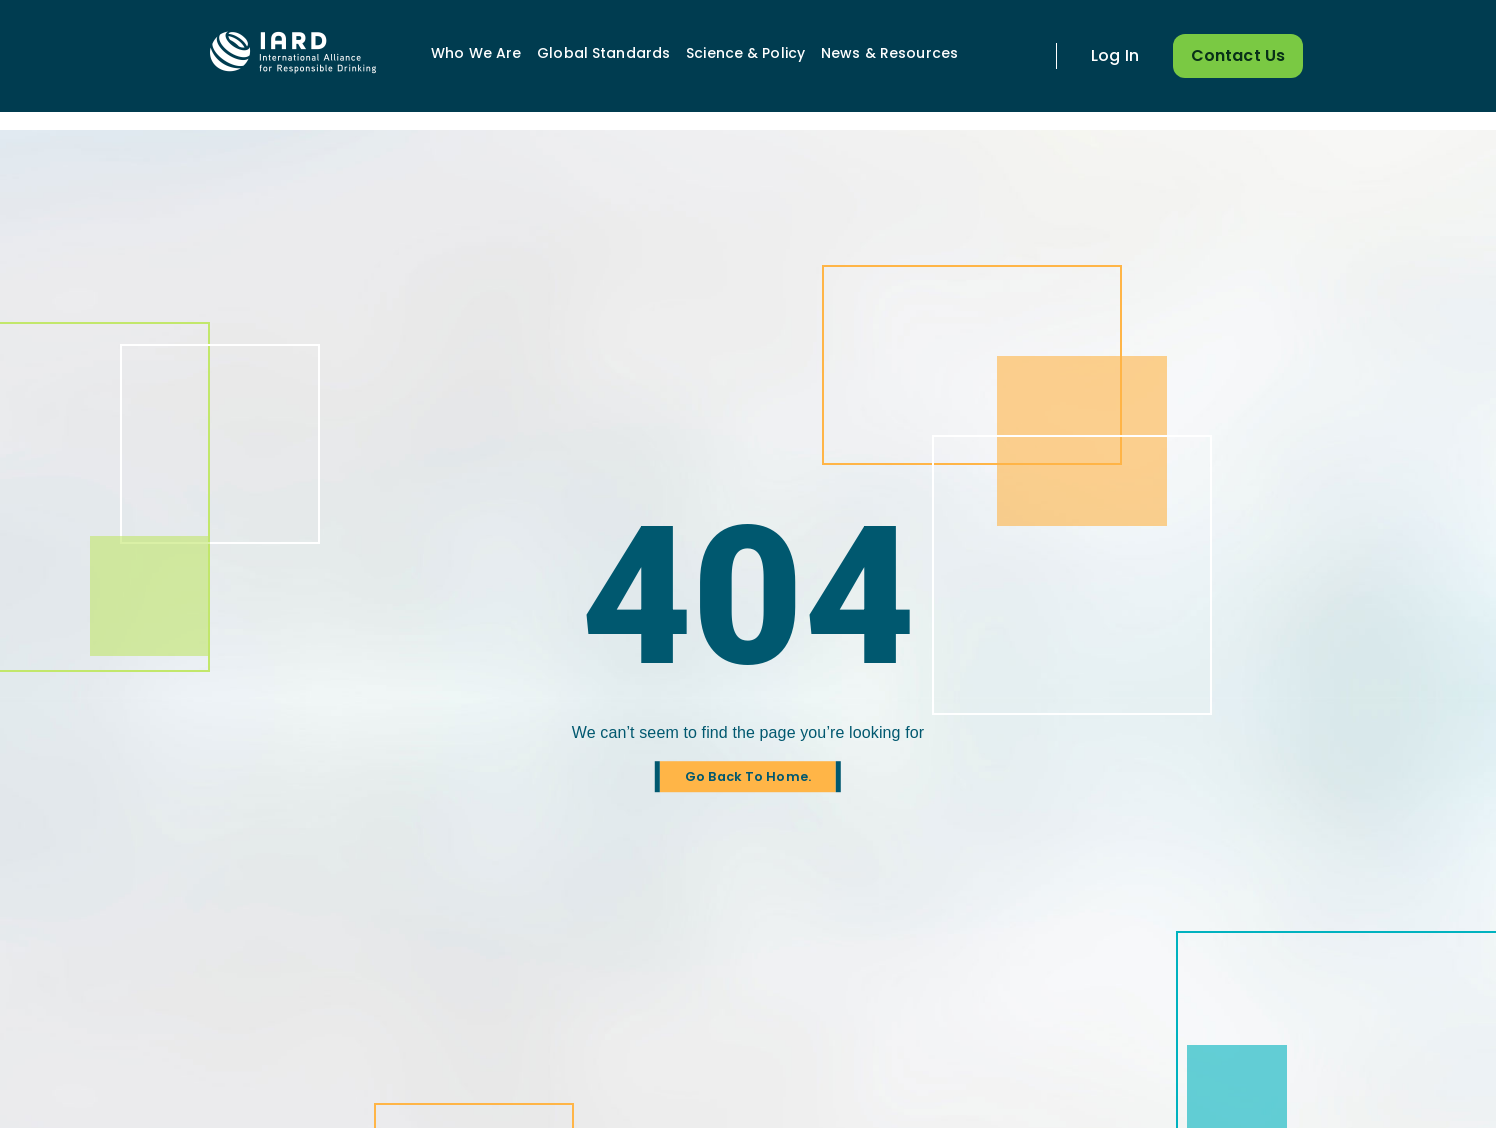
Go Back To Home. (748, 776)
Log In (1115, 55)
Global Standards (603, 53)
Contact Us (1238, 55)
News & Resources (889, 53)
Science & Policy (745, 53)
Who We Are (476, 53)
